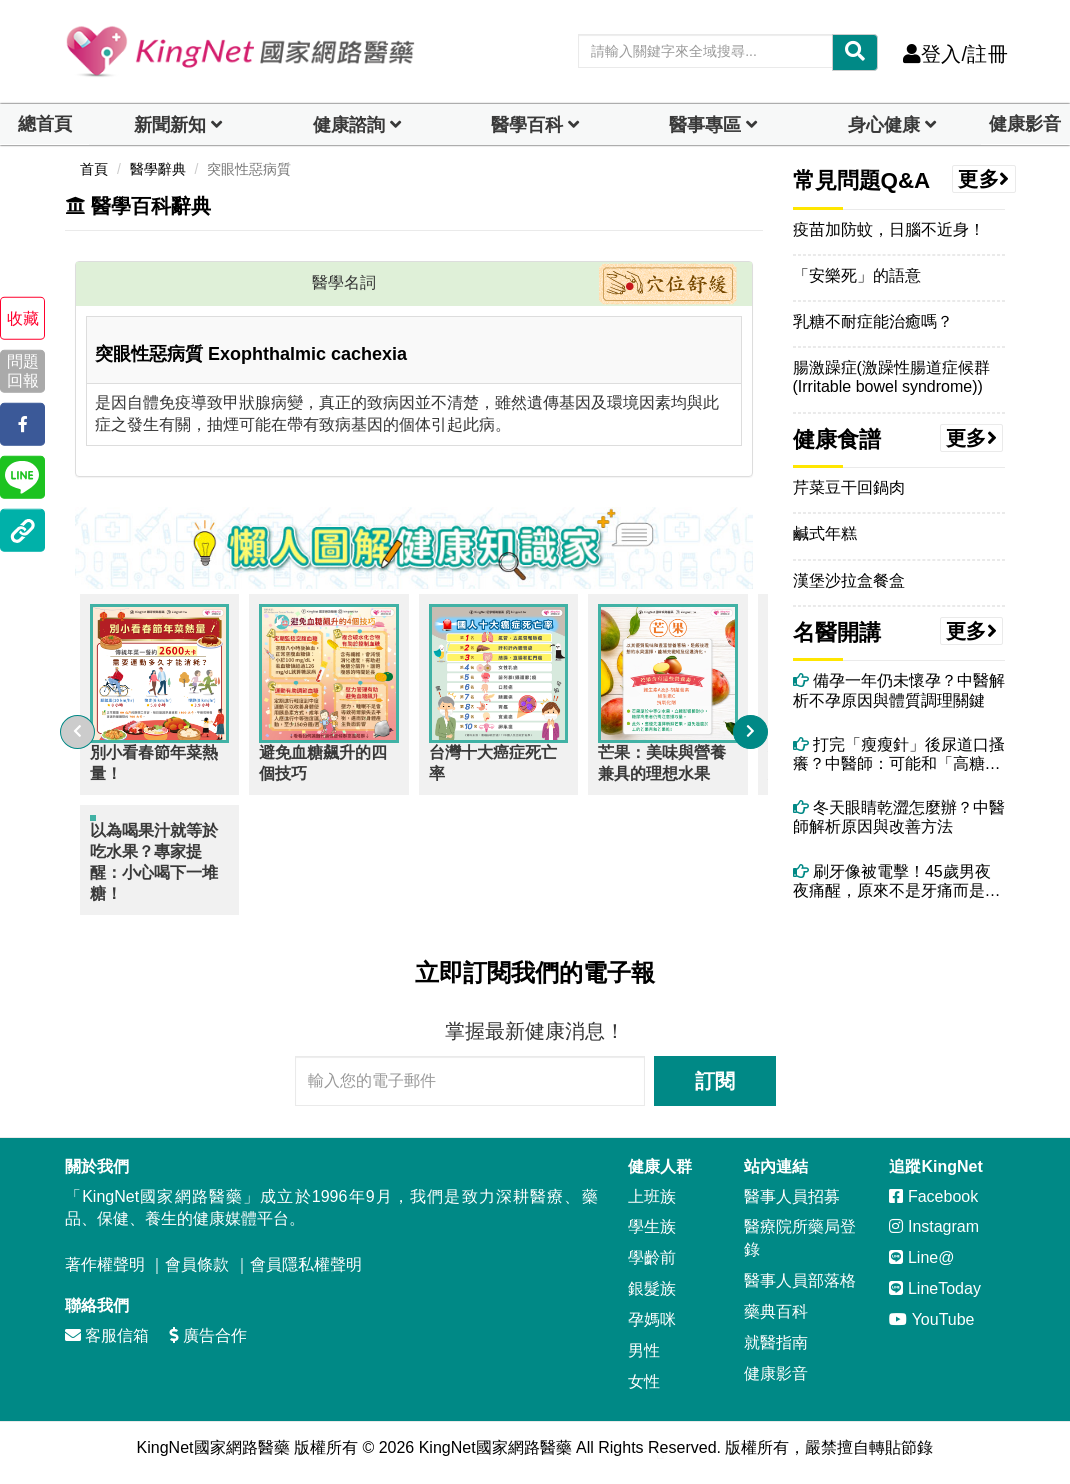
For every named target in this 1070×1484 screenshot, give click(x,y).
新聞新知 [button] (170, 125)
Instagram (934, 1211)
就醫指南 (776, 1326)
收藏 (23, 318)
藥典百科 (776, 1295)
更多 (984, 179)
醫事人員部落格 (800, 1265)
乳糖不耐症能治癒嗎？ (873, 321)
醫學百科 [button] (527, 125)
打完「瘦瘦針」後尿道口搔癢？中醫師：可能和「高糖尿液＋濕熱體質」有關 (899, 754)
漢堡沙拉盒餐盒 (849, 580)
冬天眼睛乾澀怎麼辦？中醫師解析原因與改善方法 (899, 817)
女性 (644, 1365)
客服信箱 (107, 1319)
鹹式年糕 (825, 533)
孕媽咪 (652, 1303)
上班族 (652, 1180)
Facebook (933, 1180)
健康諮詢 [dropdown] (349, 125)
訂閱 (715, 1065)
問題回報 (23, 371)
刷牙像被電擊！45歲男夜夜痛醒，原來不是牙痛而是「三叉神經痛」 (892, 881)
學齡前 (652, 1242)
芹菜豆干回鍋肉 (849, 487)
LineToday (934, 1273)
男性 (644, 1334)
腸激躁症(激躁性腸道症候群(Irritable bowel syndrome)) (891, 377)
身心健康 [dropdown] (884, 125)
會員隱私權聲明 (306, 1249)
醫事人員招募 (792, 1180)
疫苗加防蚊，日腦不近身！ (889, 229)
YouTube (931, 1303)
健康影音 (1025, 124)
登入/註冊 (955, 54)
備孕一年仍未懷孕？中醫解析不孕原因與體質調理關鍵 (899, 690)
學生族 (652, 1211)
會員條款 (197, 1249)
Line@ (921, 1242)
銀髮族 (652, 1273)
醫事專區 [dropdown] (705, 125)
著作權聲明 (105, 1249)
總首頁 (45, 124)
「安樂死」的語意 (857, 275)
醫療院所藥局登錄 (800, 1223)
